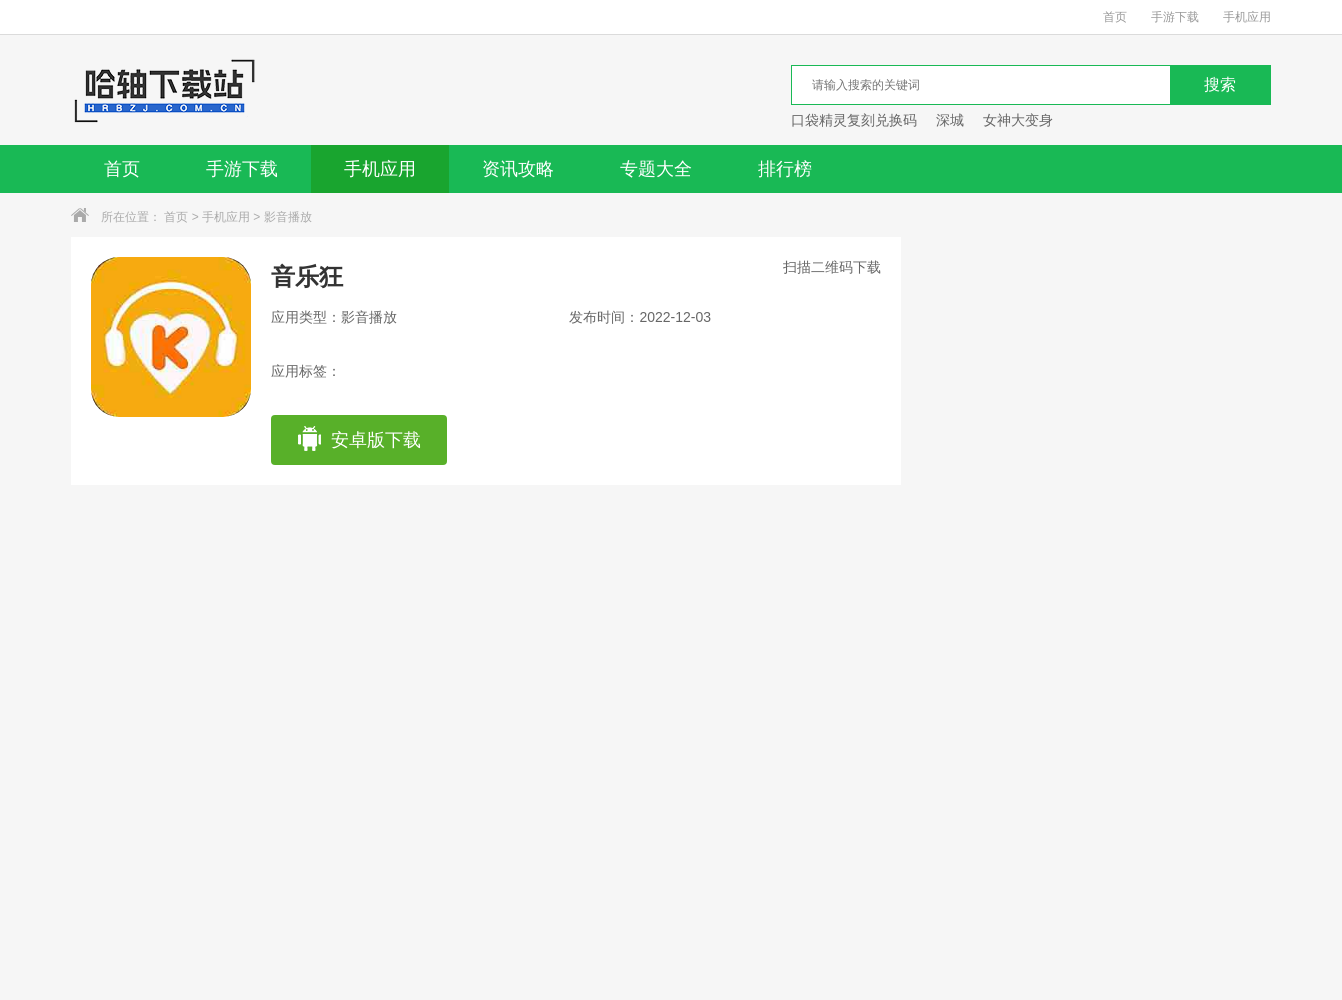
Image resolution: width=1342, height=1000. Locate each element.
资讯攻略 (518, 169)
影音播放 (288, 217)
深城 (950, 120)
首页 (1115, 17)
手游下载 (1175, 17)
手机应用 (1247, 17)
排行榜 (785, 169)
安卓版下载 (358, 440)
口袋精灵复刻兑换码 (854, 120)
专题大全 (656, 169)
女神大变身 (1018, 120)
